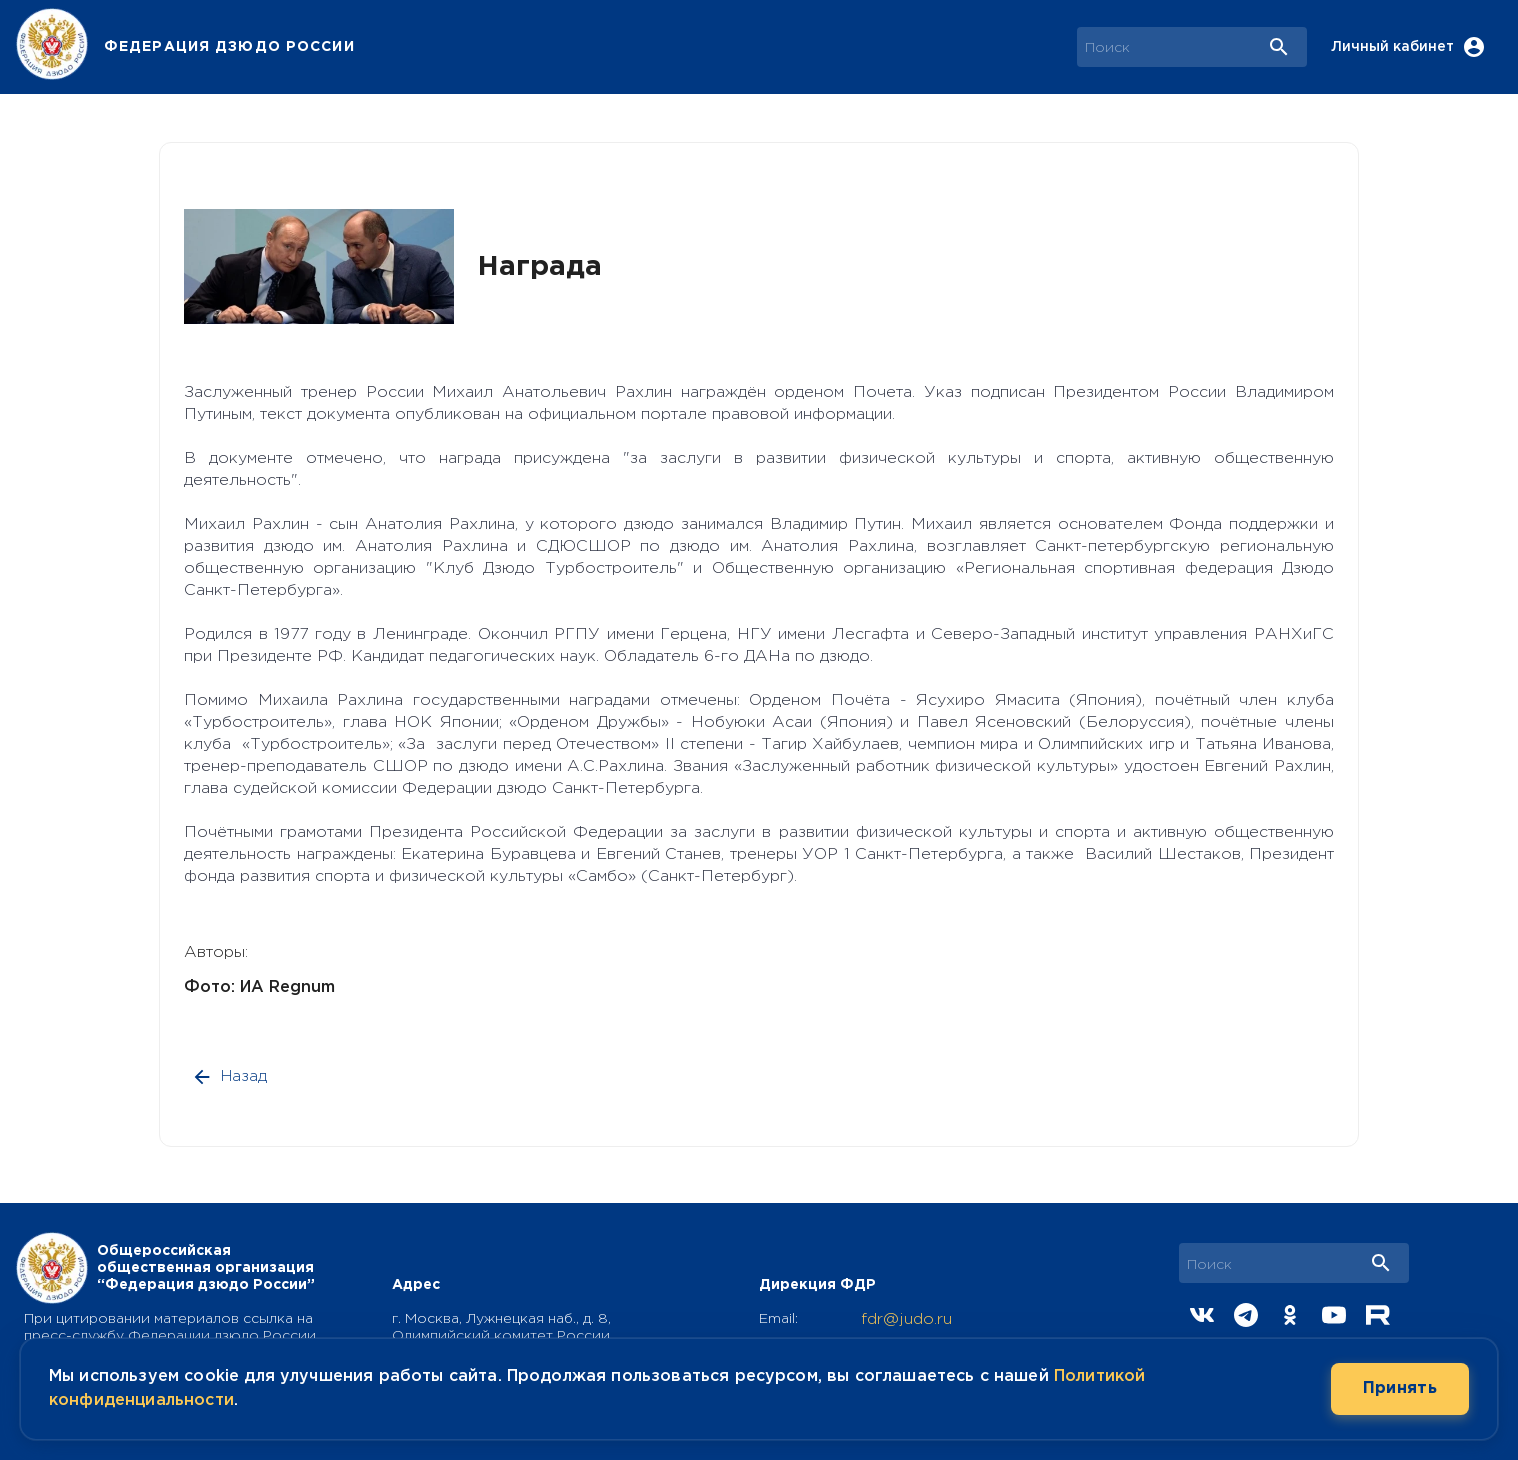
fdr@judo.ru (906, 1319)
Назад (231, 1077)
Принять (1400, 1389)
